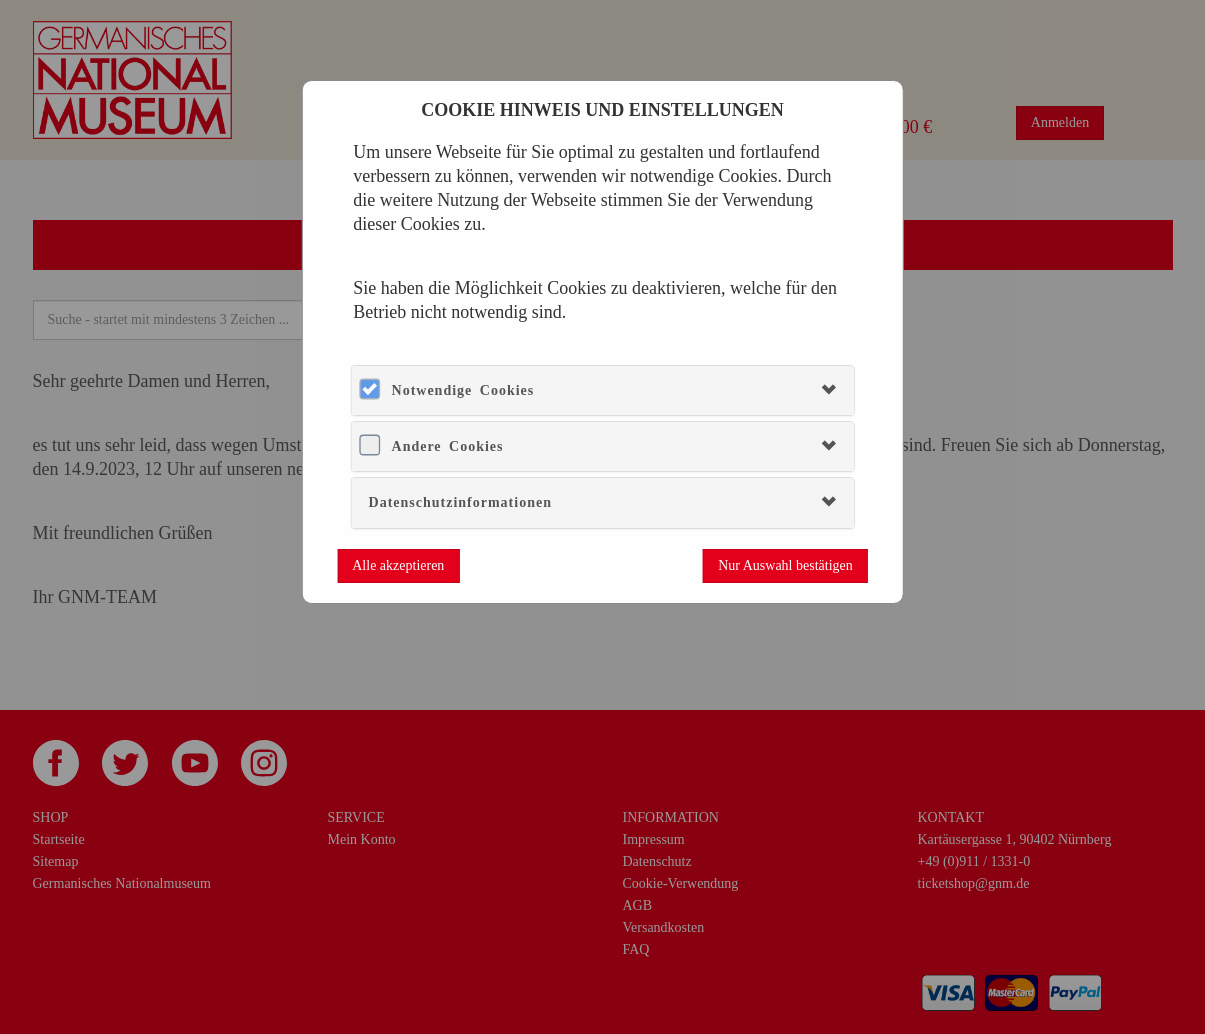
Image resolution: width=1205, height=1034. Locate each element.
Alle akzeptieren (398, 565)
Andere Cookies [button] (448, 446)
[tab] (603, 390)
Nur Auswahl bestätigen (785, 565)
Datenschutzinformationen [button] (460, 502)
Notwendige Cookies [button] (463, 390)
